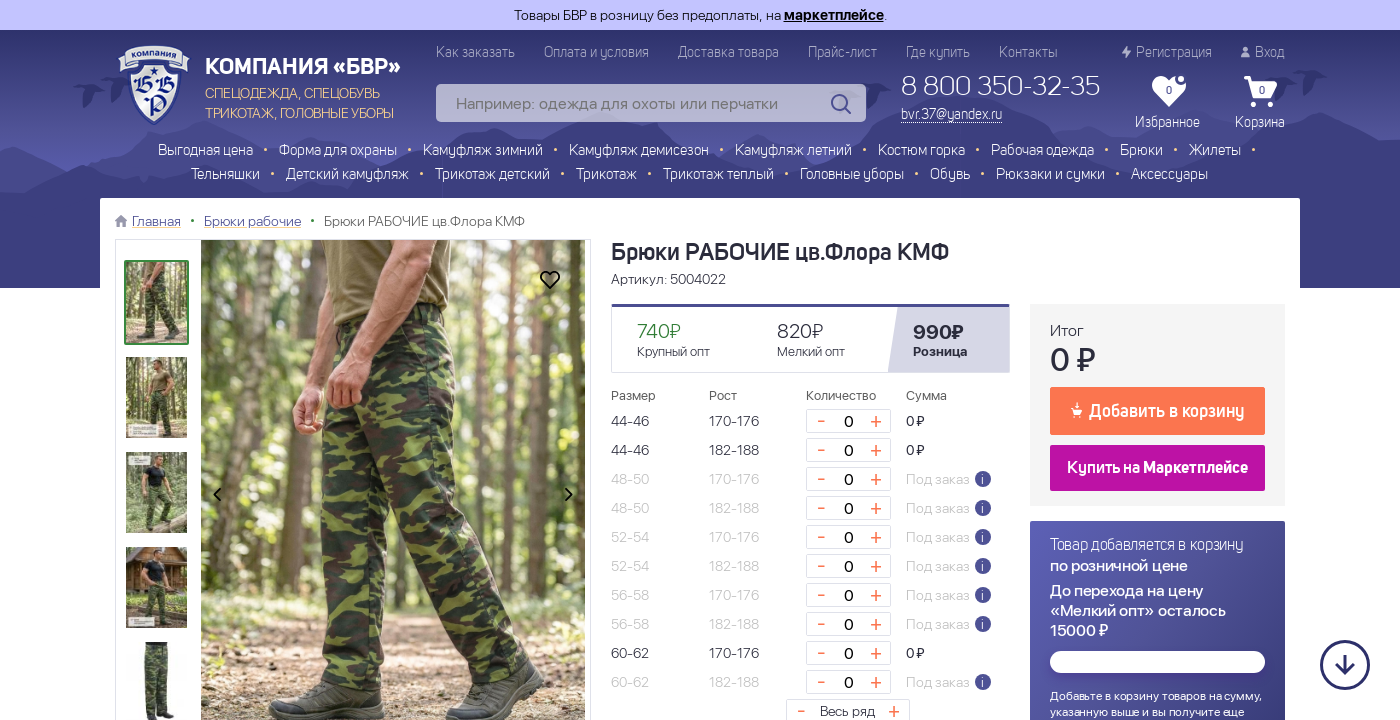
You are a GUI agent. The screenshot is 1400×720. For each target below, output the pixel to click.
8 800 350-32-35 (1000, 88)
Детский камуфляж (347, 175)
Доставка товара (728, 53)
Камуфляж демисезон (639, 151)
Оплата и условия (596, 53)
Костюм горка (921, 151)
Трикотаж (606, 175)
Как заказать (475, 53)
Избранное (1167, 103)
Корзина (1260, 103)
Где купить (938, 53)
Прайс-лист (842, 53)
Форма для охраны (338, 151)
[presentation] (217, 496)
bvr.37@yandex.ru (951, 115)
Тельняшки (225, 175)
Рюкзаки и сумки (1050, 175)
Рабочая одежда (1042, 151)
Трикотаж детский (492, 175)
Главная (156, 221)
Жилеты (1215, 151)
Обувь (950, 175)
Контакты (1028, 53)
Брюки (1141, 151)
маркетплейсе (834, 15)
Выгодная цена (205, 151)
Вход (1263, 52)
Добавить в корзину (1157, 410)
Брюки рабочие (252, 221)
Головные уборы (852, 175)
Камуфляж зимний (483, 151)
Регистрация (1167, 52)
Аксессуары (1169, 175)
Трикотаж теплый (718, 175)
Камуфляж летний (793, 151)
